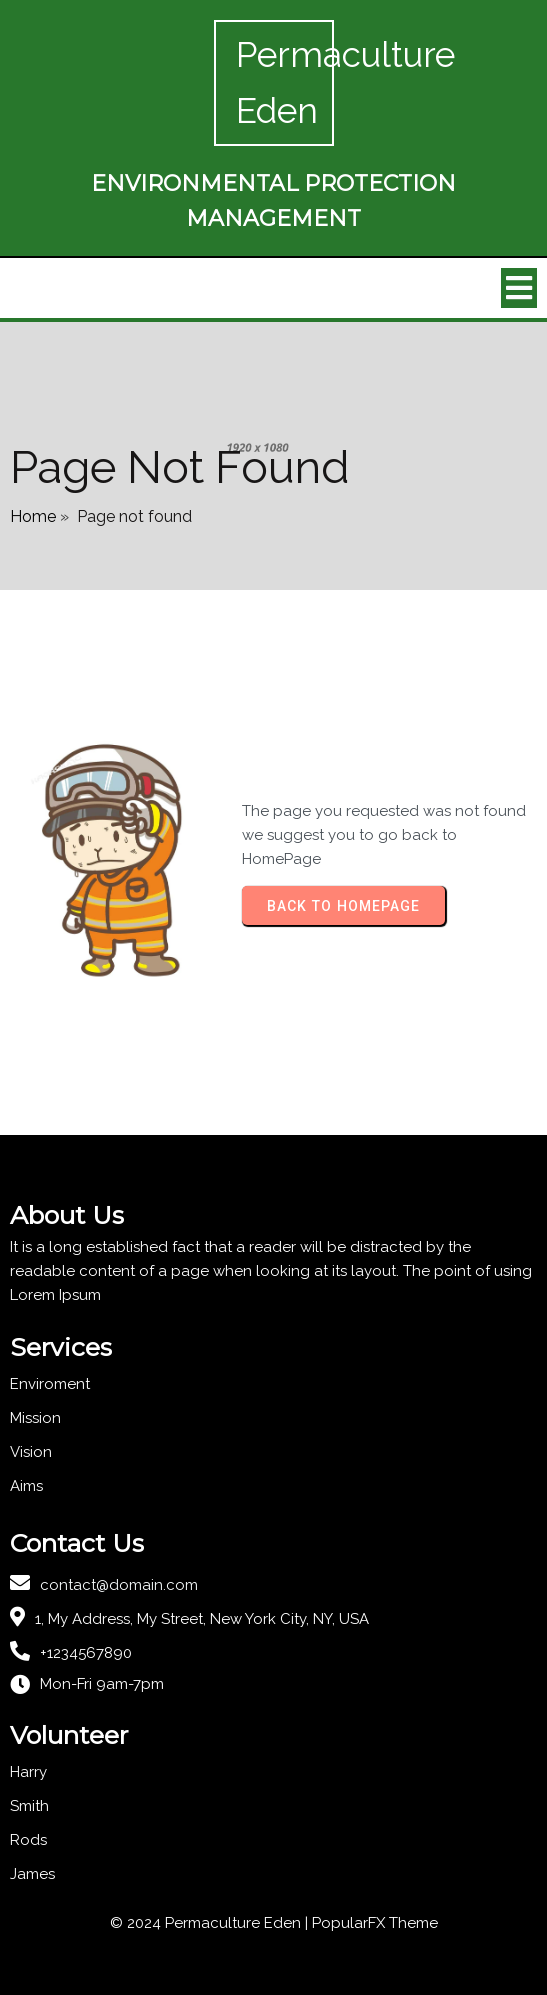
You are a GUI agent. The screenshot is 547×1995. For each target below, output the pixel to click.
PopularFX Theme (375, 1923)
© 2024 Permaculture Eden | (211, 1923)
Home (33, 516)
